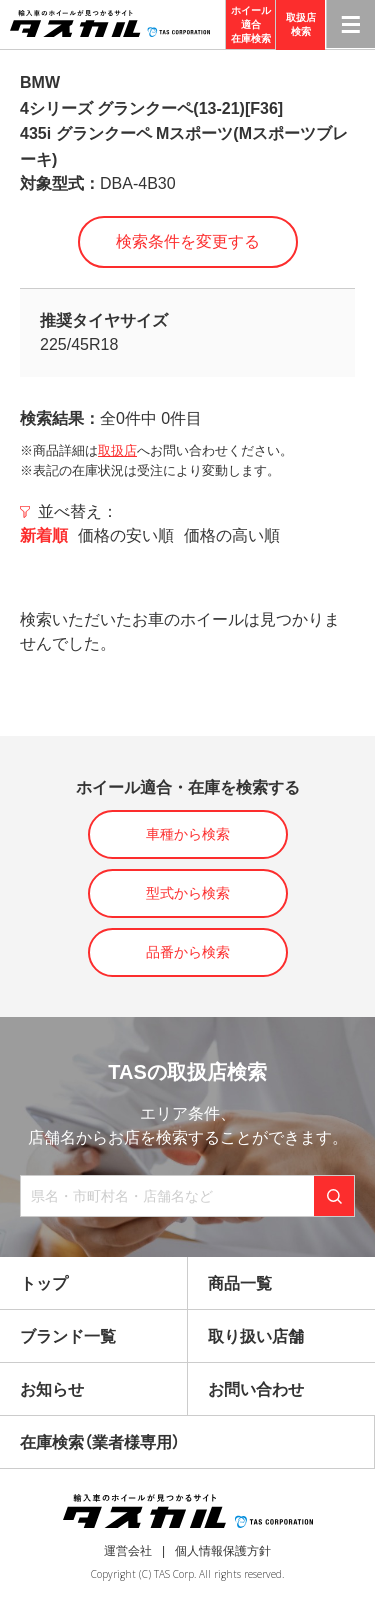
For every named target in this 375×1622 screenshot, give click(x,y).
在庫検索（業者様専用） (100, 1442)
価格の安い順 (126, 535)
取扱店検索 (301, 24)
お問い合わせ (256, 1389)
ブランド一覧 (68, 1336)
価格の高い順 (232, 535)
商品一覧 (240, 1283)
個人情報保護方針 (223, 1551)
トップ (44, 1283)
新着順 (44, 535)
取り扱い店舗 (256, 1336)
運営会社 (128, 1551)
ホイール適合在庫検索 (251, 24)
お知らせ (52, 1389)
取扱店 (117, 450)
